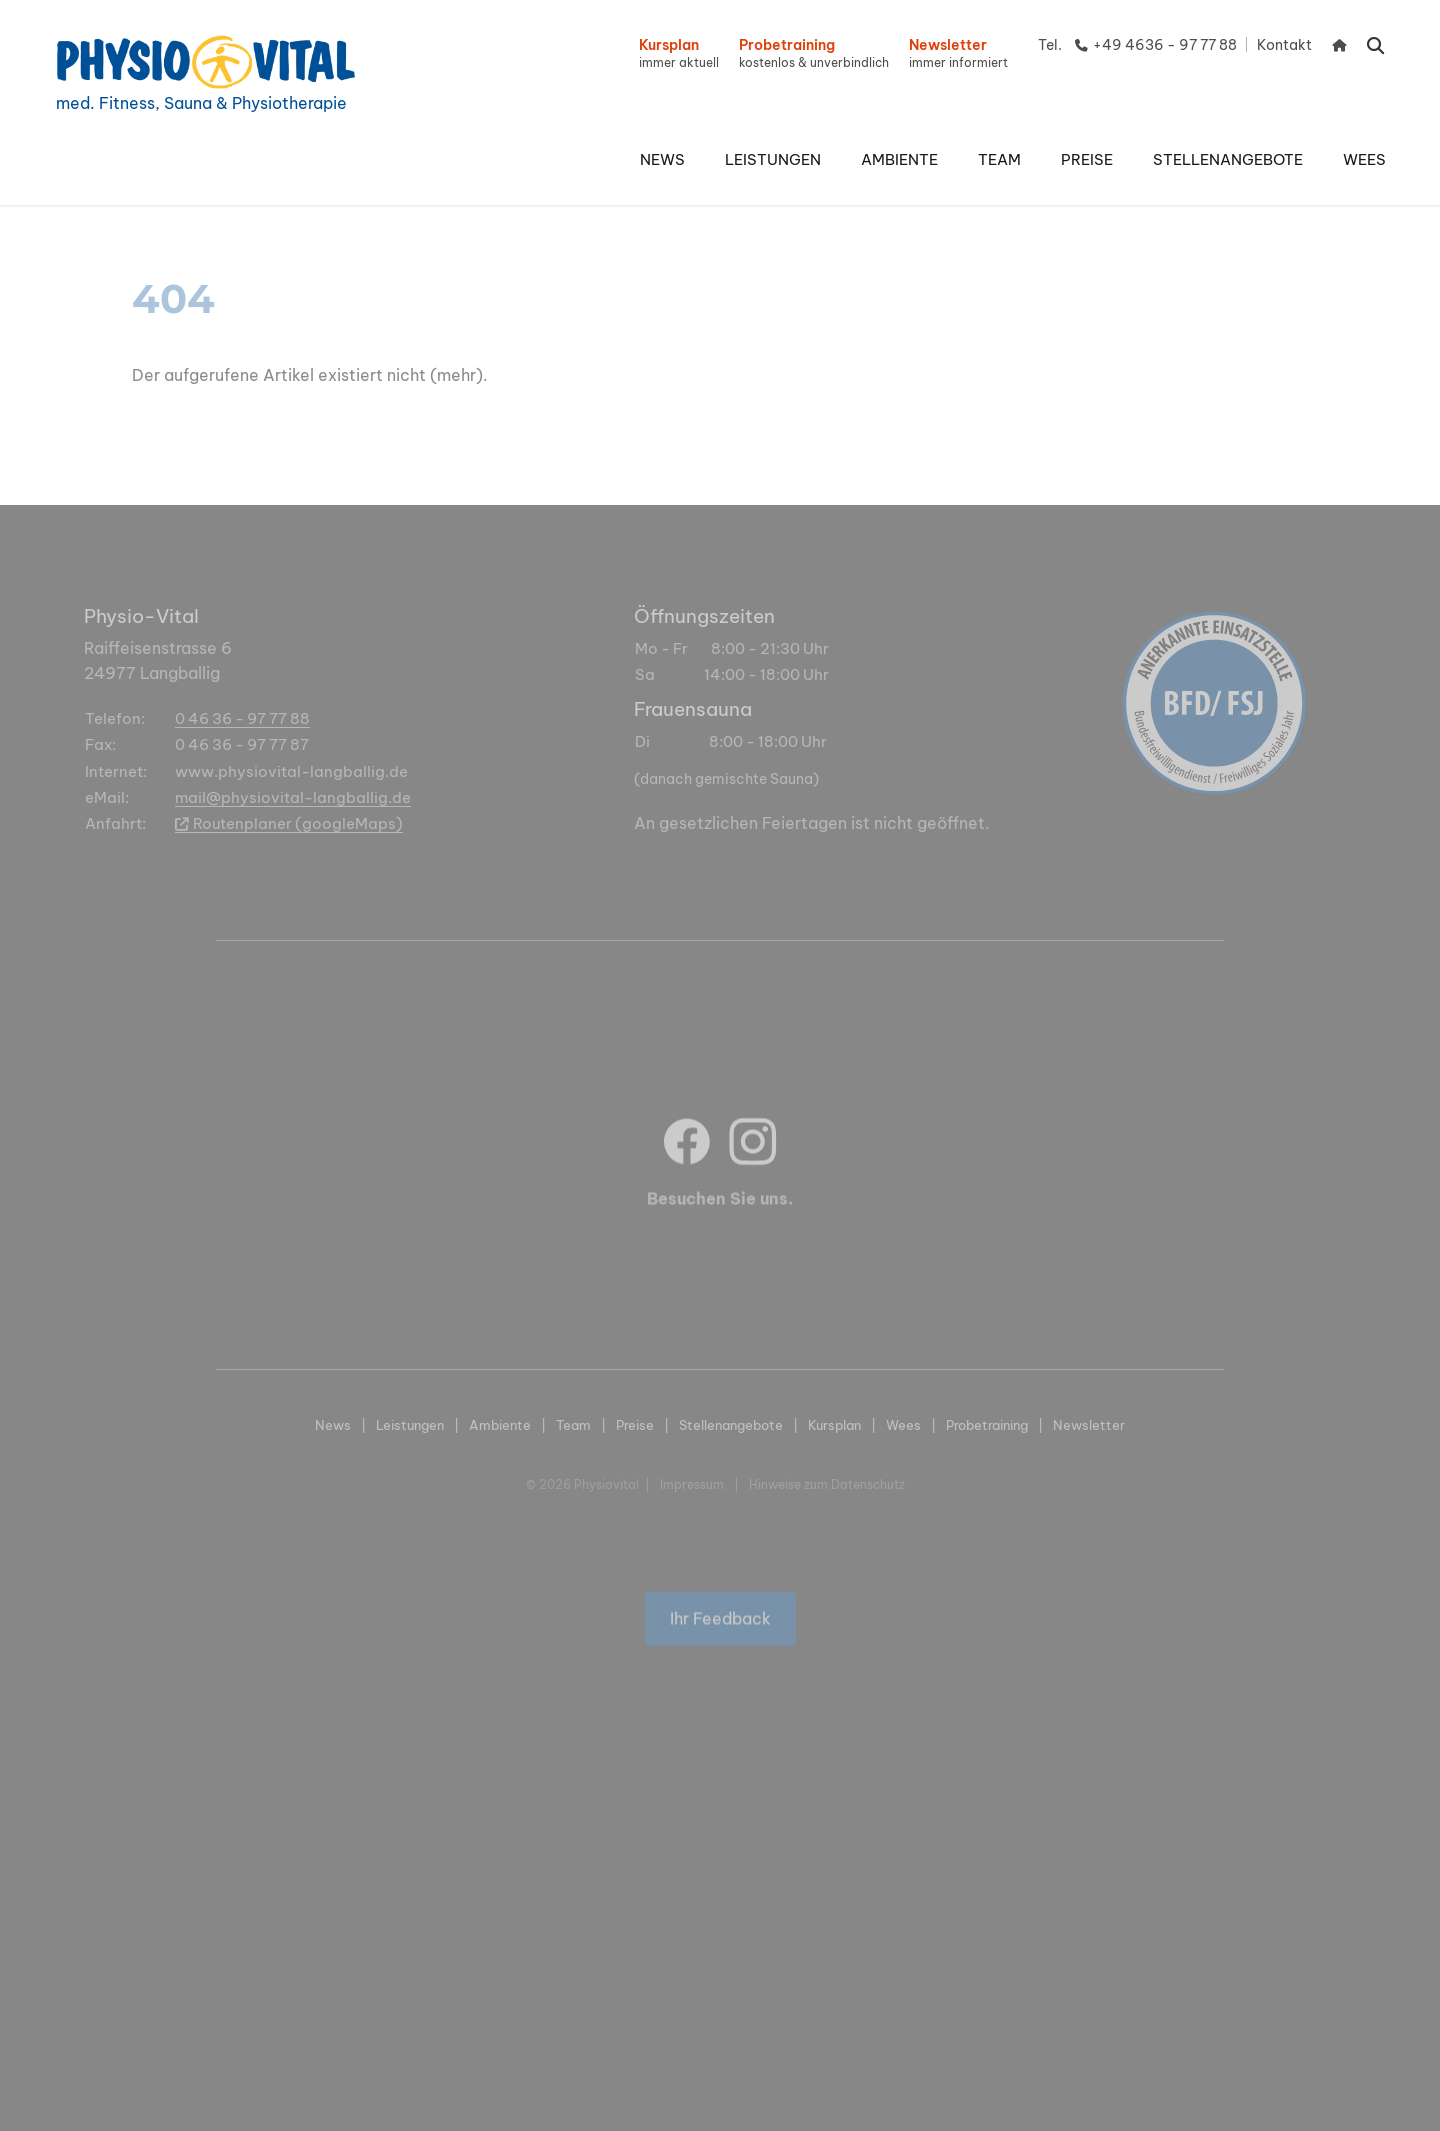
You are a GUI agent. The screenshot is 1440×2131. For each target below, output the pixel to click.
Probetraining (987, 1425)
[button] (773, 160)
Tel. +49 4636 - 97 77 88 (1137, 45)
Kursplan (834, 1425)
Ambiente (500, 1425)
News (333, 1425)
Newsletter (1089, 1425)
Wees (903, 1425)
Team (573, 1425)
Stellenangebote (731, 1425)
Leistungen (410, 1425)
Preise (635, 1425)
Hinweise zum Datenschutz (827, 1484)
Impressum (692, 1484)
